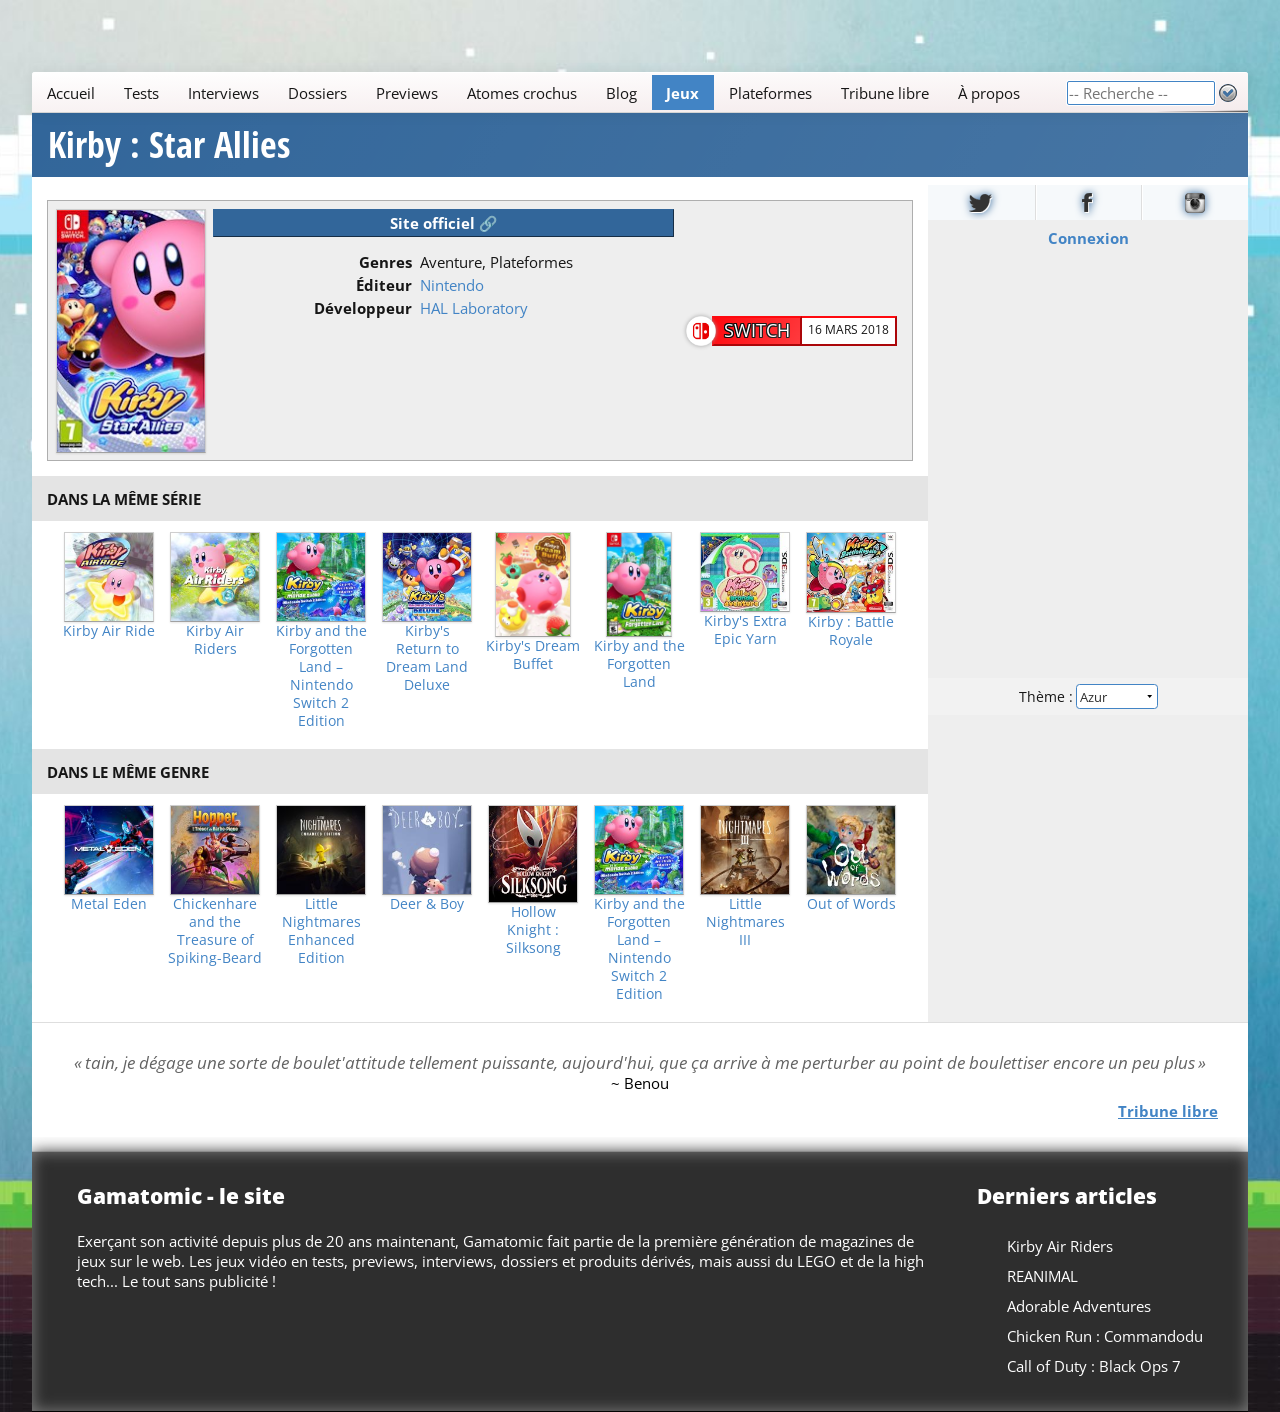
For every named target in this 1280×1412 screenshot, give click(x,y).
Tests (141, 93)
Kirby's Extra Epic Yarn (745, 630)
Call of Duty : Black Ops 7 (1094, 1366)
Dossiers (317, 93)
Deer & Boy (427, 904)
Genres (385, 262)
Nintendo (452, 285)
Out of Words (851, 904)
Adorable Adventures (1079, 1306)
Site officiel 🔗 (444, 223)
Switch (757, 330)
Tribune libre (885, 93)
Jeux (682, 93)
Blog (621, 93)
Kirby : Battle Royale (851, 631)
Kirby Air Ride (109, 631)
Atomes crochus (522, 93)
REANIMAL (1042, 1276)
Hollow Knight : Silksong (533, 930)
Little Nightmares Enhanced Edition (321, 931)
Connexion (1088, 238)
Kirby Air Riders (215, 640)
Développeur (363, 308)
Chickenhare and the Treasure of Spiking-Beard (215, 931)
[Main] (549, 92)
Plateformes (770, 93)
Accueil (71, 93)
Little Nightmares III (745, 922)
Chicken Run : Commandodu (1105, 1336)
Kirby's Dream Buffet (533, 655)
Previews (407, 93)
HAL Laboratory (474, 308)
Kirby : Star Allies (169, 145)
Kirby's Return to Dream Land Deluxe (427, 658)
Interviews (223, 93)
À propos (989, 93)
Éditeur (384, 285)
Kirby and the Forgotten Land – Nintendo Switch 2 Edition (321, 676)
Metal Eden (109, 904)
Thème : (1088, 696)
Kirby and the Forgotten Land (639, 664)
